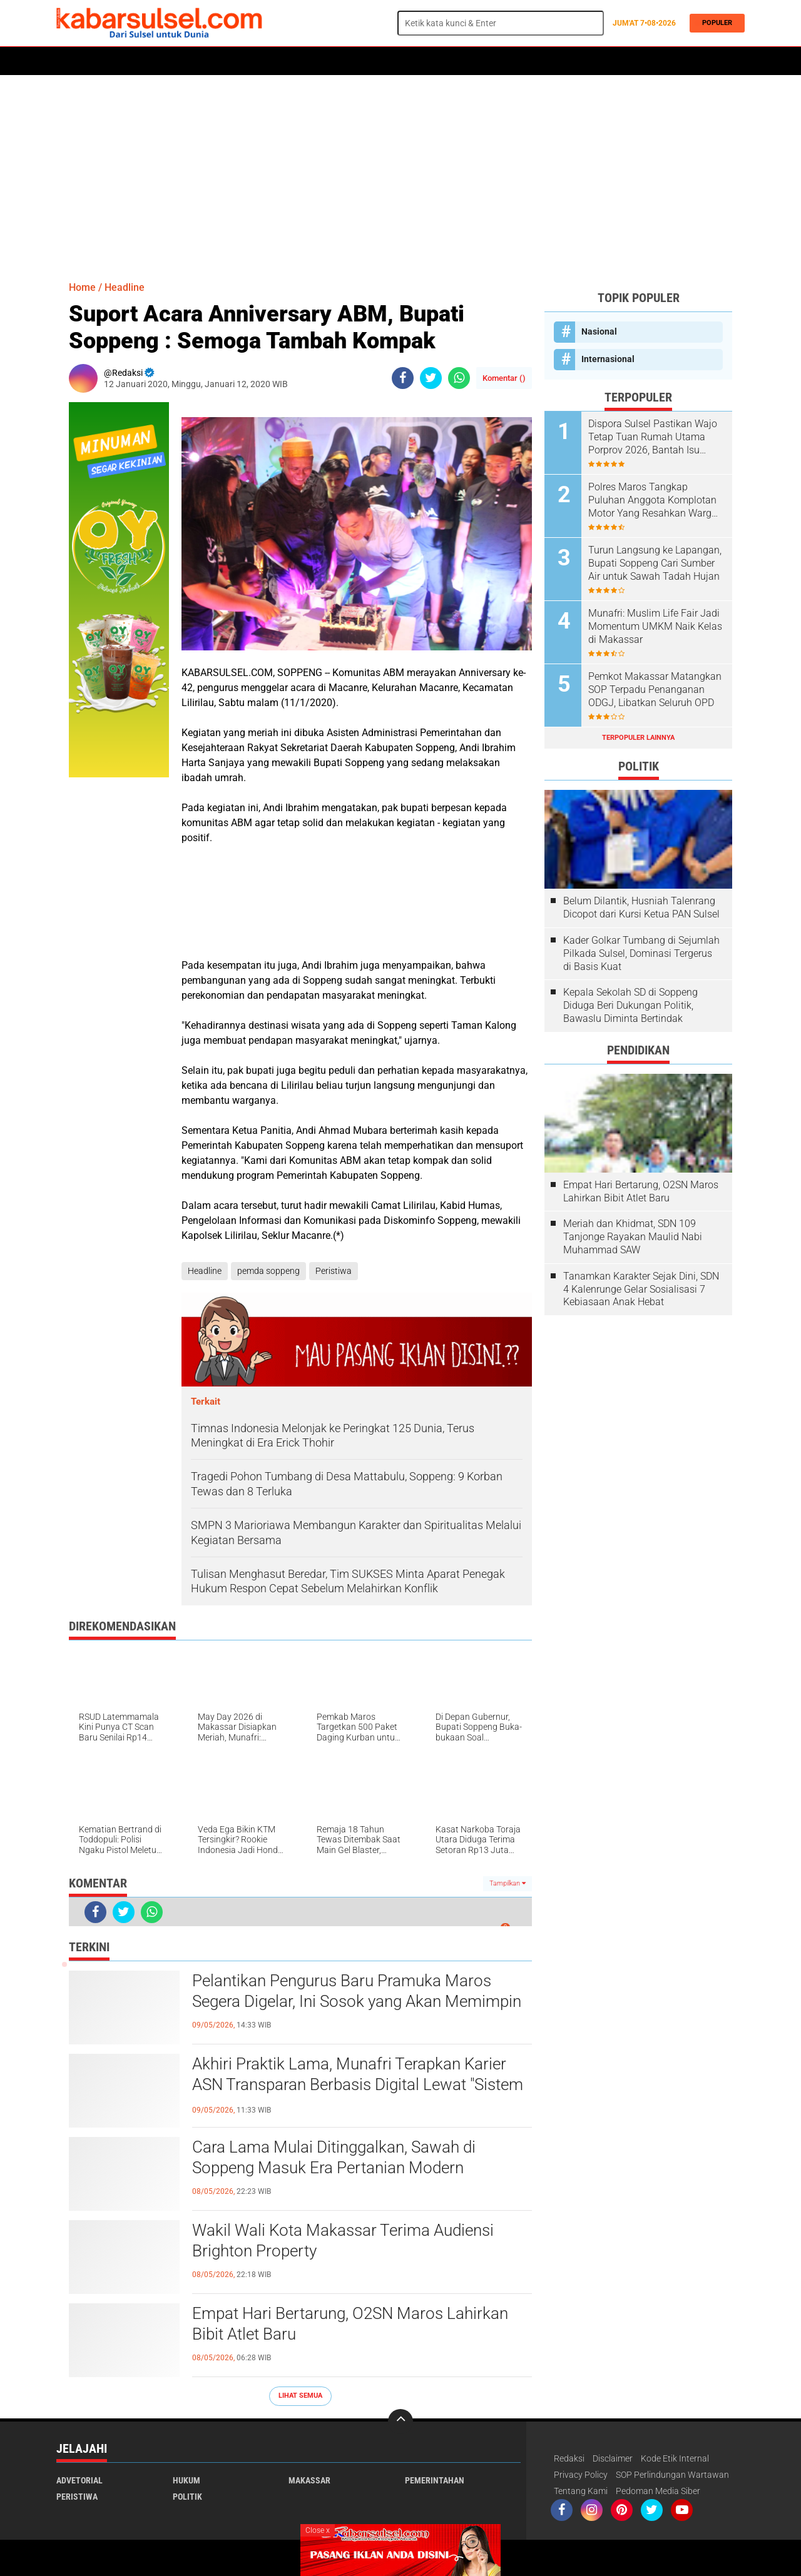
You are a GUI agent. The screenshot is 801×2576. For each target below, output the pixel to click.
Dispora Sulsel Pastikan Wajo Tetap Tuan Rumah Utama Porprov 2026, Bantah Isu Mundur (652, 437)
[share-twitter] (431, 378)
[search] (500, 23)
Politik (113, 61)
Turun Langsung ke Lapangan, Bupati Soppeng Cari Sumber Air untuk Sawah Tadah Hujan (655, 563)
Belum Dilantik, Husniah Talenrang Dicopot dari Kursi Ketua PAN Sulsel (641, 907)
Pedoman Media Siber (658, 2491)
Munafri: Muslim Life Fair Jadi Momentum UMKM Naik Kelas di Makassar (655, 626)
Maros (410, 61)
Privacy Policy (581, 2475)
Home (73, 61)
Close (317, 2530)
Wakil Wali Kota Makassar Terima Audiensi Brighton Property (343, 2241)
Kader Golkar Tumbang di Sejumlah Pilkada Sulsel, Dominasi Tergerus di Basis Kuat (641, 953)
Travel (553, 61)
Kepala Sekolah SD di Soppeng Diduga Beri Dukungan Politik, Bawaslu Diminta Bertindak (630, 1005)
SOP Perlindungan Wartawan (672, 2475)
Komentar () (504, 378)
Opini (514, 61)
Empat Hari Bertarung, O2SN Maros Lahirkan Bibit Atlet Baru (350, 2324)
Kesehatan (361, 61)
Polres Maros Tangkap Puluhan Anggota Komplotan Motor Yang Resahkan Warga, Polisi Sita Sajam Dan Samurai (655, 500)
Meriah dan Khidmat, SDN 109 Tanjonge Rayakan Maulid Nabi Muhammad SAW (632, 1237)
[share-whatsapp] (459, 378)
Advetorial (79, 2480)
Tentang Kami (581, 2491)
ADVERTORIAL (464, 61)
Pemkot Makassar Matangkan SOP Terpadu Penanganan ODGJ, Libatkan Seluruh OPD (655, 689)
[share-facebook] (403, 378)
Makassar (309, 2480)
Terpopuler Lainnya (638, 738)
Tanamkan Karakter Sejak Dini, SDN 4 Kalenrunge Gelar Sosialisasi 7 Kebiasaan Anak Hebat (641, 1289)
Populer (715, 23)
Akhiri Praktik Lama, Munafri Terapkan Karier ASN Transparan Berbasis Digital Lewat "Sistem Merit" (357, 2085)
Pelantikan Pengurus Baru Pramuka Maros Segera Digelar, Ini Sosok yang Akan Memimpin (356, 1991)
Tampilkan (507, 1883)
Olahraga (305, 61)
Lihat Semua (300, 2396)
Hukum (201, 61)
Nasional (599, 331)
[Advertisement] (400, 172)
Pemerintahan (434, 2480)
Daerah (158, 61)
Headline (125, 287)
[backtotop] (400, 2421)
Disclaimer (613, 2458)
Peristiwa (249, 61)
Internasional (608, 359)
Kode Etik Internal (675, 2458)
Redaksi (569, 2458)
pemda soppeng (268, 1271)
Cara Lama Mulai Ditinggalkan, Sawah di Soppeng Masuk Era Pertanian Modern (334, 2158)
